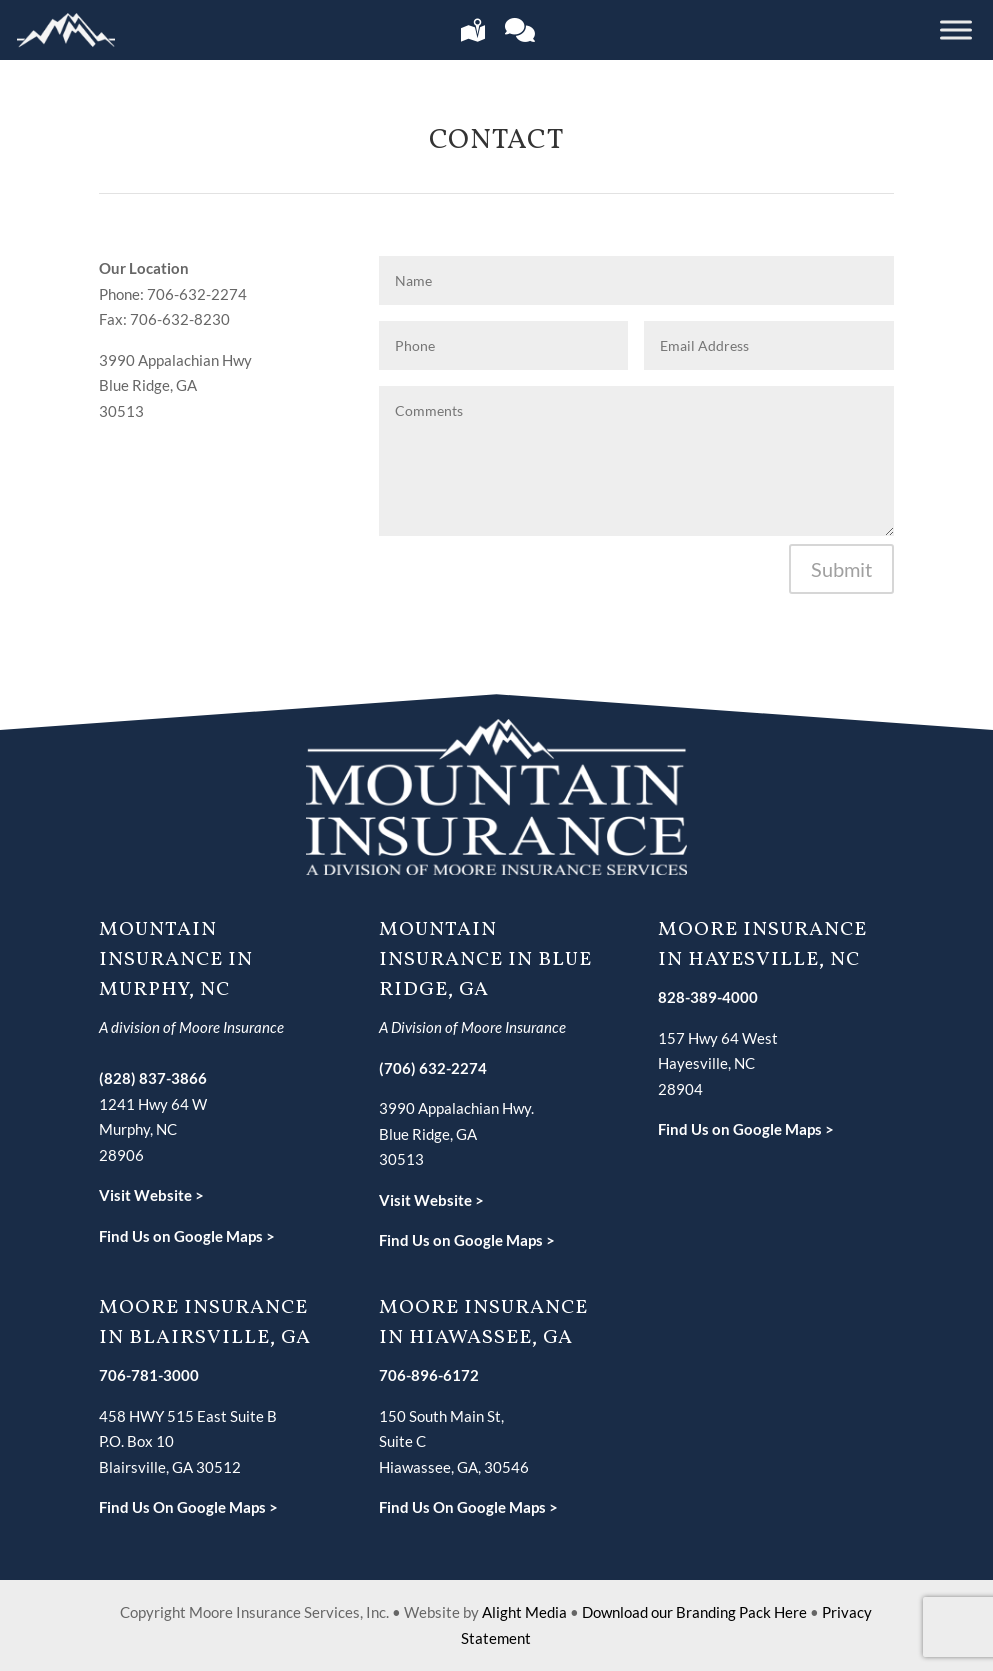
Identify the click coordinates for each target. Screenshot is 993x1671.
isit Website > (157, 1195)
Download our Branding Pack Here (694, 1612)
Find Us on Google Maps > (187, 1236)
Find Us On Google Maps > (188, 1507)
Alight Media (524, 1612)
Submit (841, 569)
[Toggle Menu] (956, 29)
